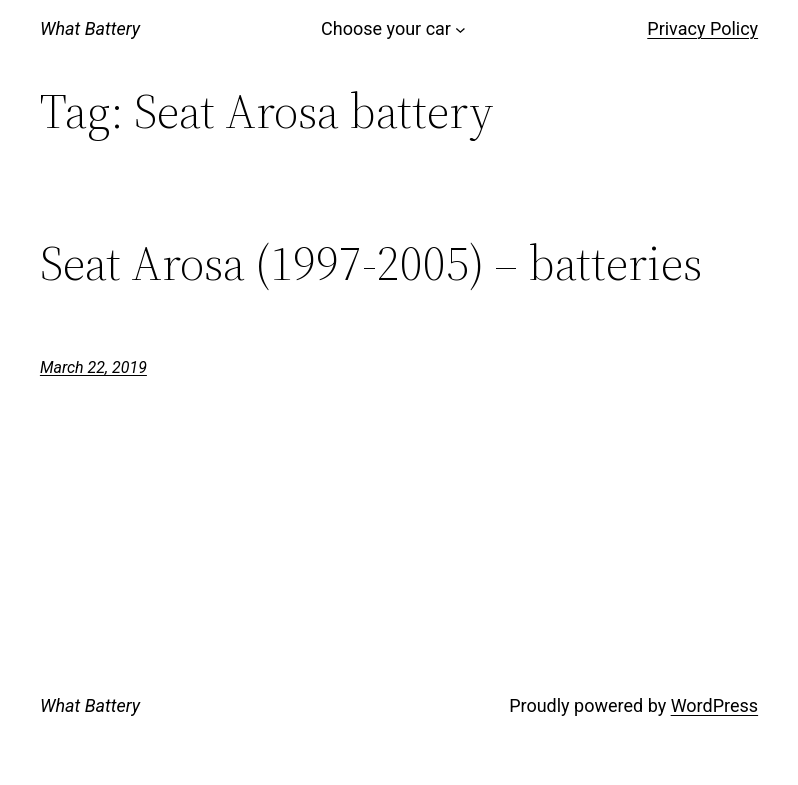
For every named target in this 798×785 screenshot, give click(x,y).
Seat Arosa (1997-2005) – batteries (371, 263)
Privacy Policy (702, 28)
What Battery (90, 28)
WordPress (714, 705)
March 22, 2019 (93, 367)
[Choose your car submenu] (460, 29)
